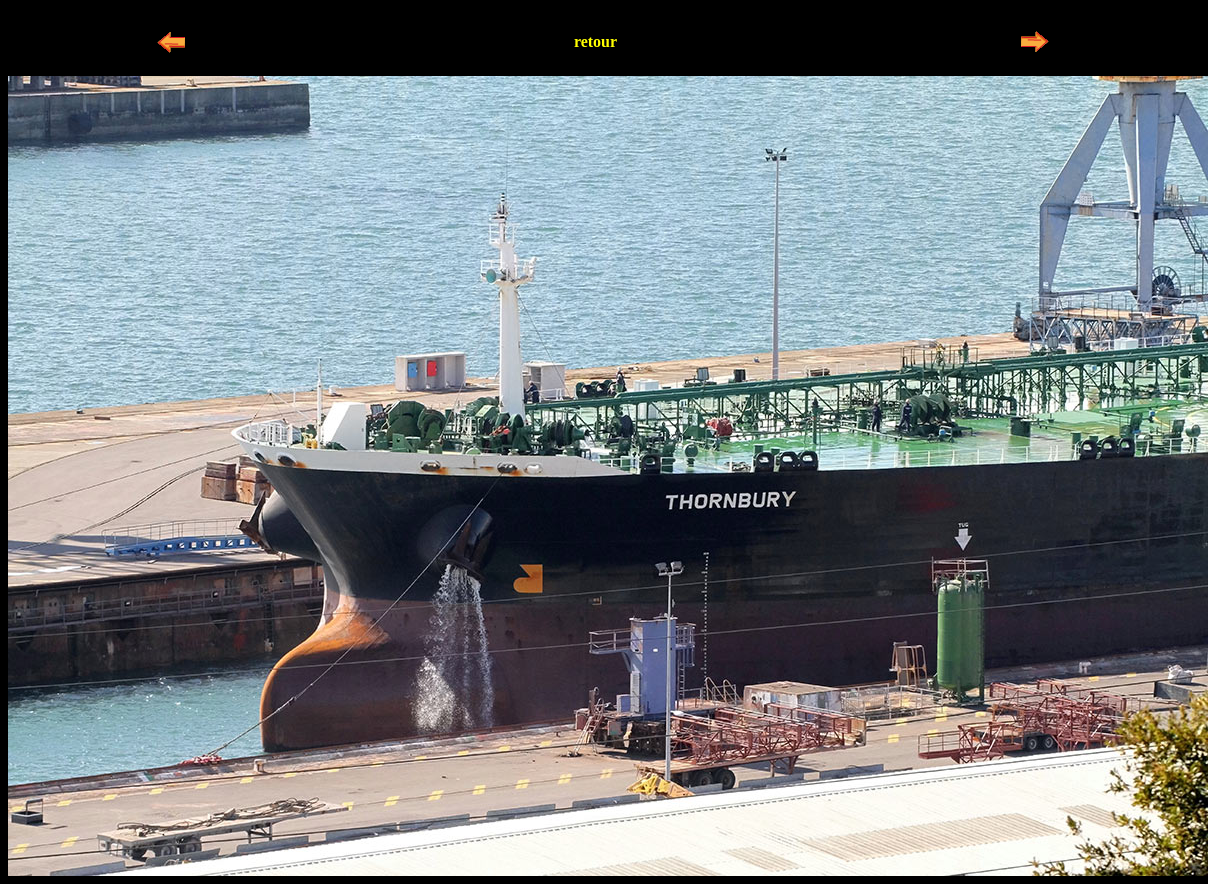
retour (595, 41)
